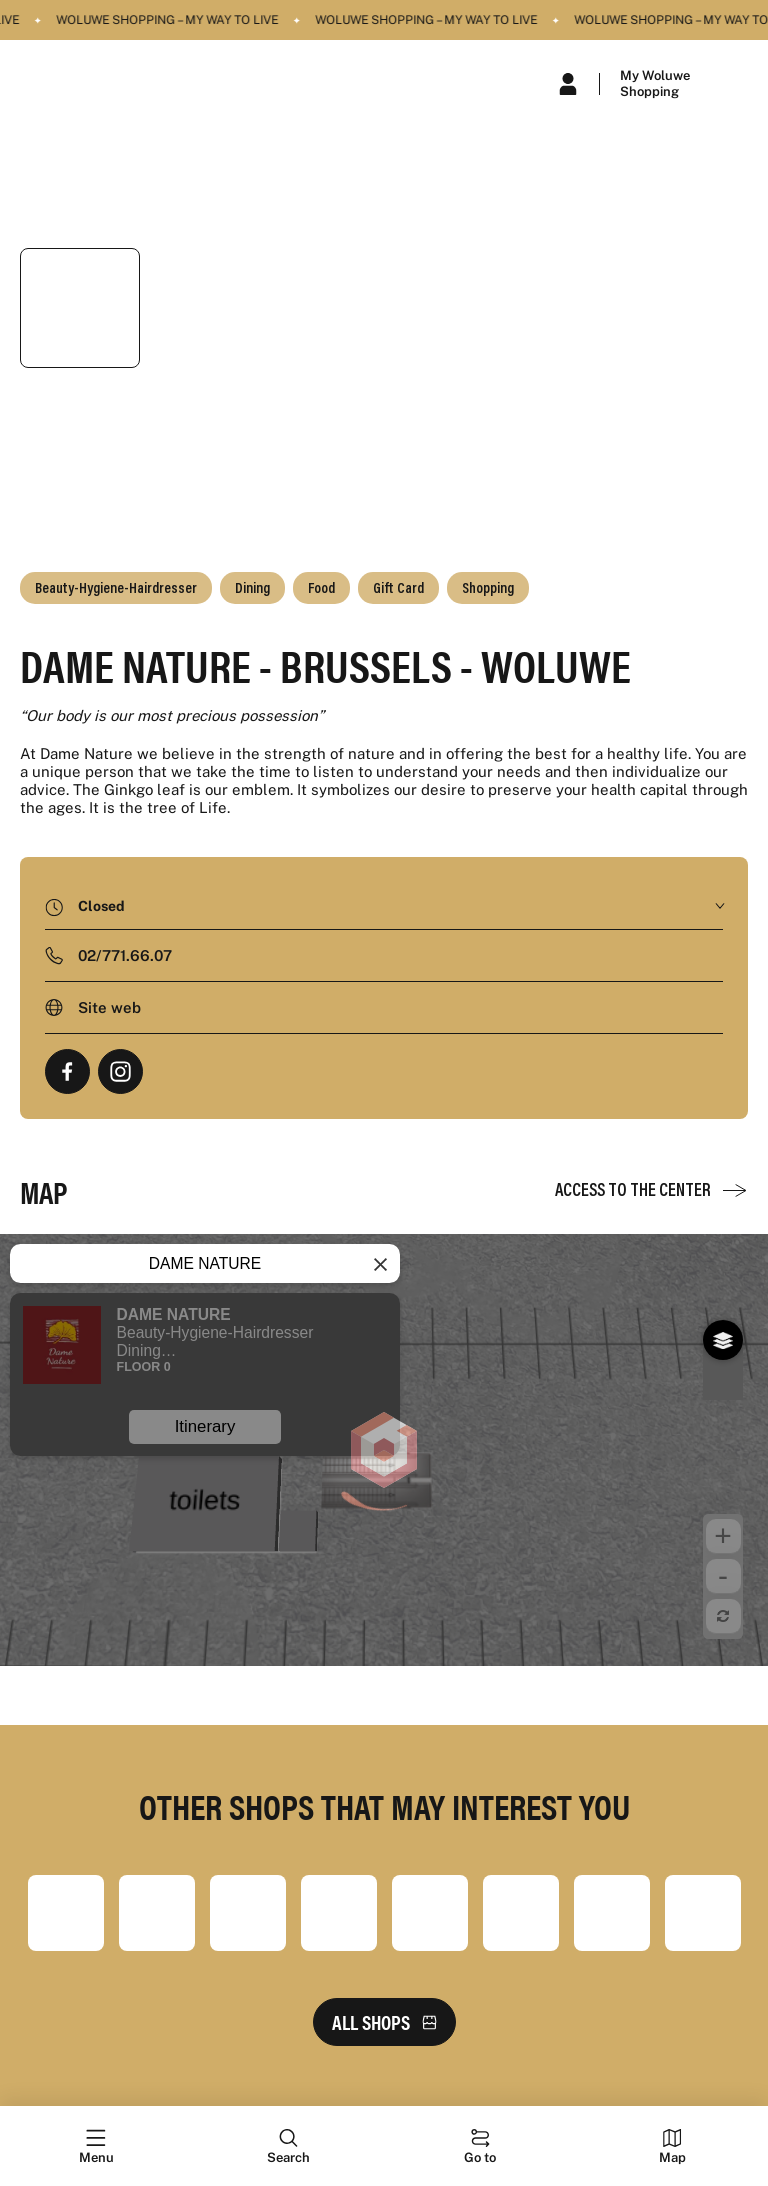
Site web (109, 1007)
